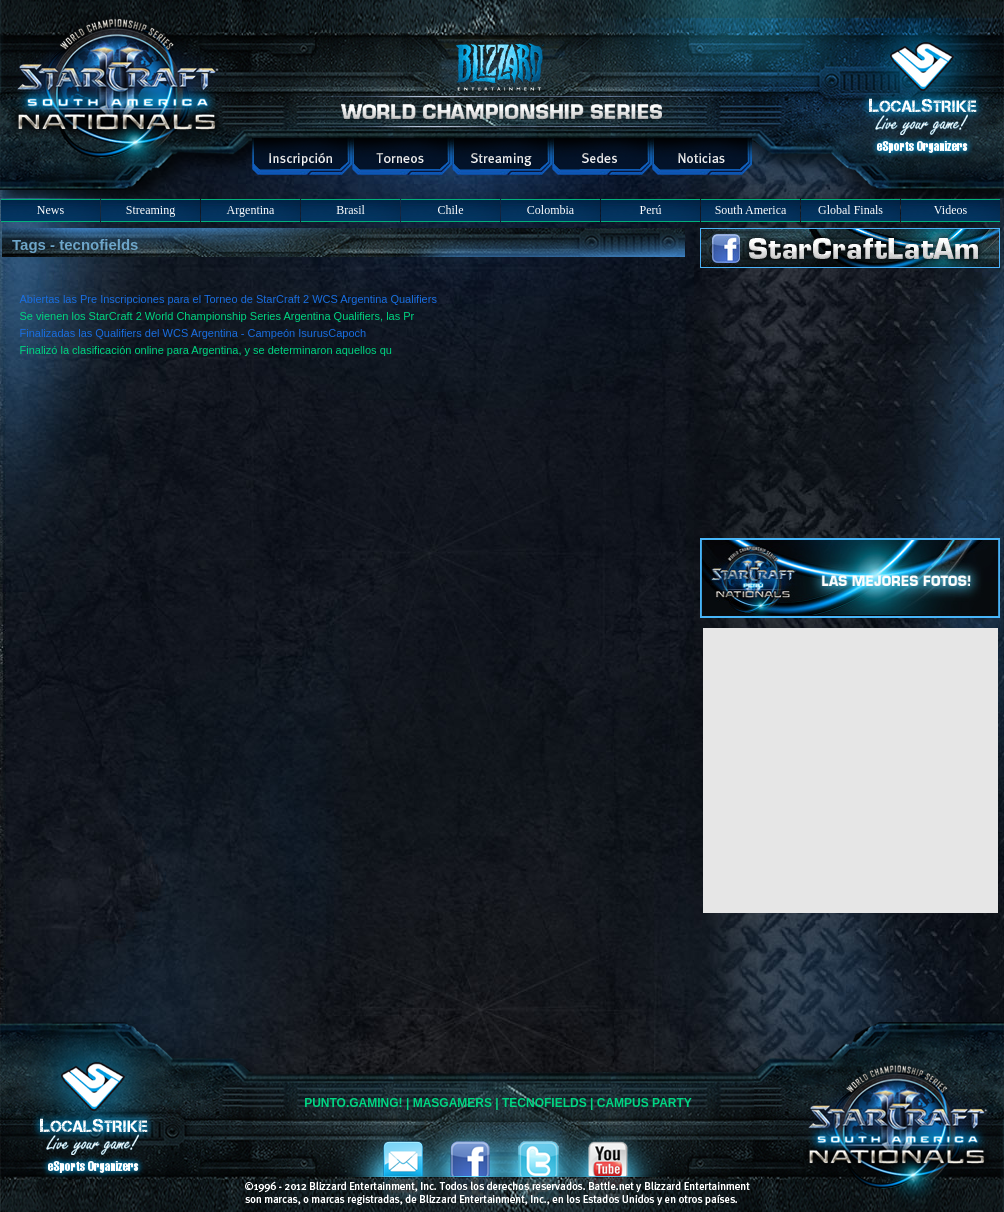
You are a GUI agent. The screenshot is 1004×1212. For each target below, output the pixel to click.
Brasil (350, 210)
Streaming (150, 210)
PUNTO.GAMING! (353, 1103)
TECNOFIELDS (544, 1103)
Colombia (550, 210)
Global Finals (850, 210)
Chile (451, 210)
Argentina (251, 210)
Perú (651, 210)
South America (751, 210)
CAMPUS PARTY (644, 1103)
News (50, 210)
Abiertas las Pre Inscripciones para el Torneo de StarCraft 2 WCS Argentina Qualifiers (228, 299)
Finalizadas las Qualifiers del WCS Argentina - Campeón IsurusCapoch (193, 333)
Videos (950, 210)
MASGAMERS (452, 1103)
